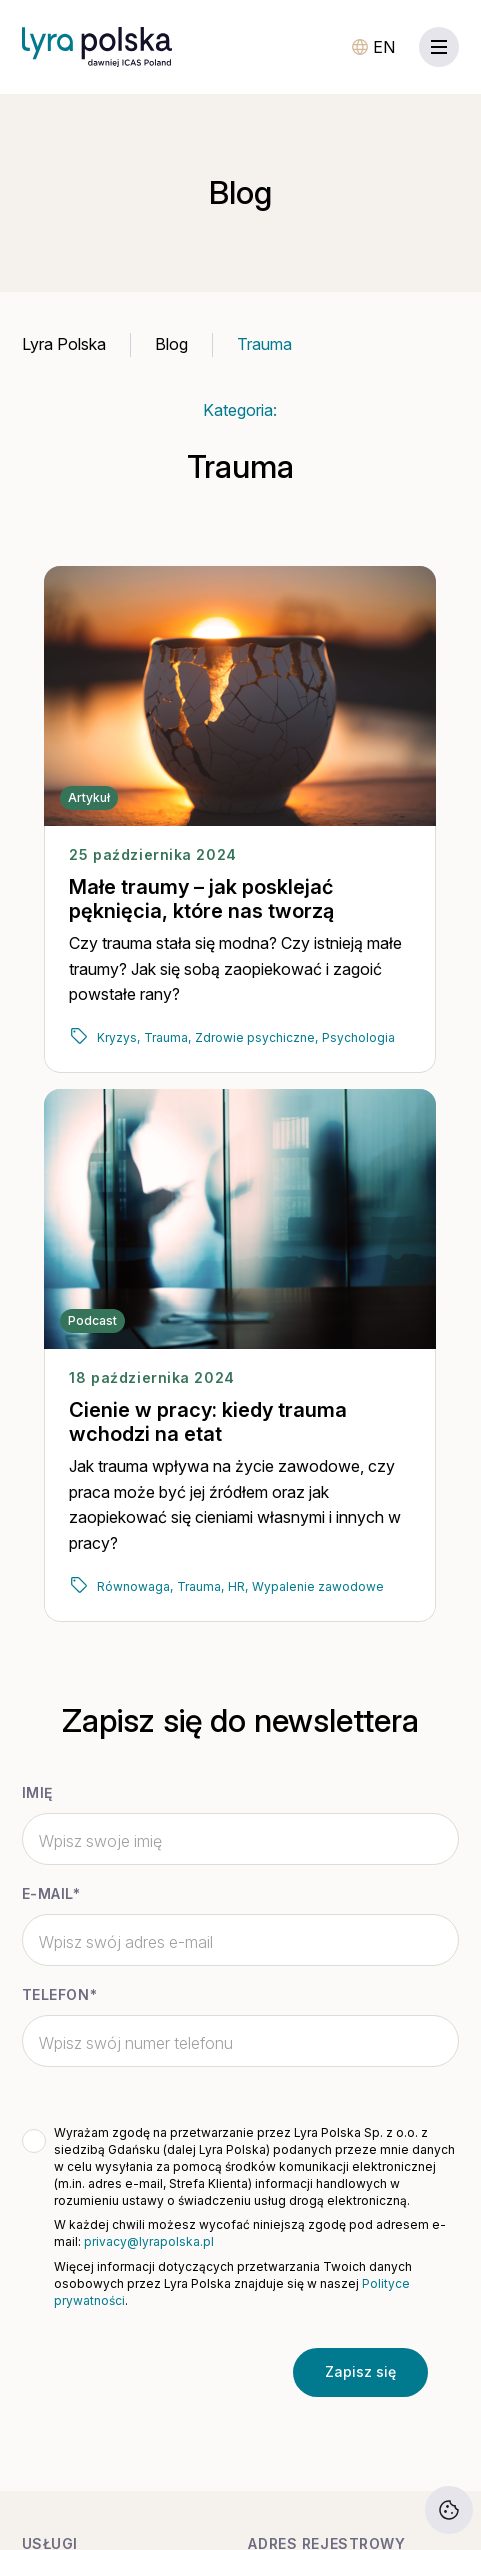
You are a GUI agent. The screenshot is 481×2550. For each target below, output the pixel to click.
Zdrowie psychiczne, (256, 1037)
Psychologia (358, 1037)
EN (384, 47)
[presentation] (169, 2372)
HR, (238, 1586)
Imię (37, 1792)
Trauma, (167, 1037)
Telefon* (59, 1994)
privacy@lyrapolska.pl (149, 2241)
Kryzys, (118, 1037)
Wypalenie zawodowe (318, 1586)
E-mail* (51, 1893)
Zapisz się (360, 2371)
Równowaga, (135, 1586)
